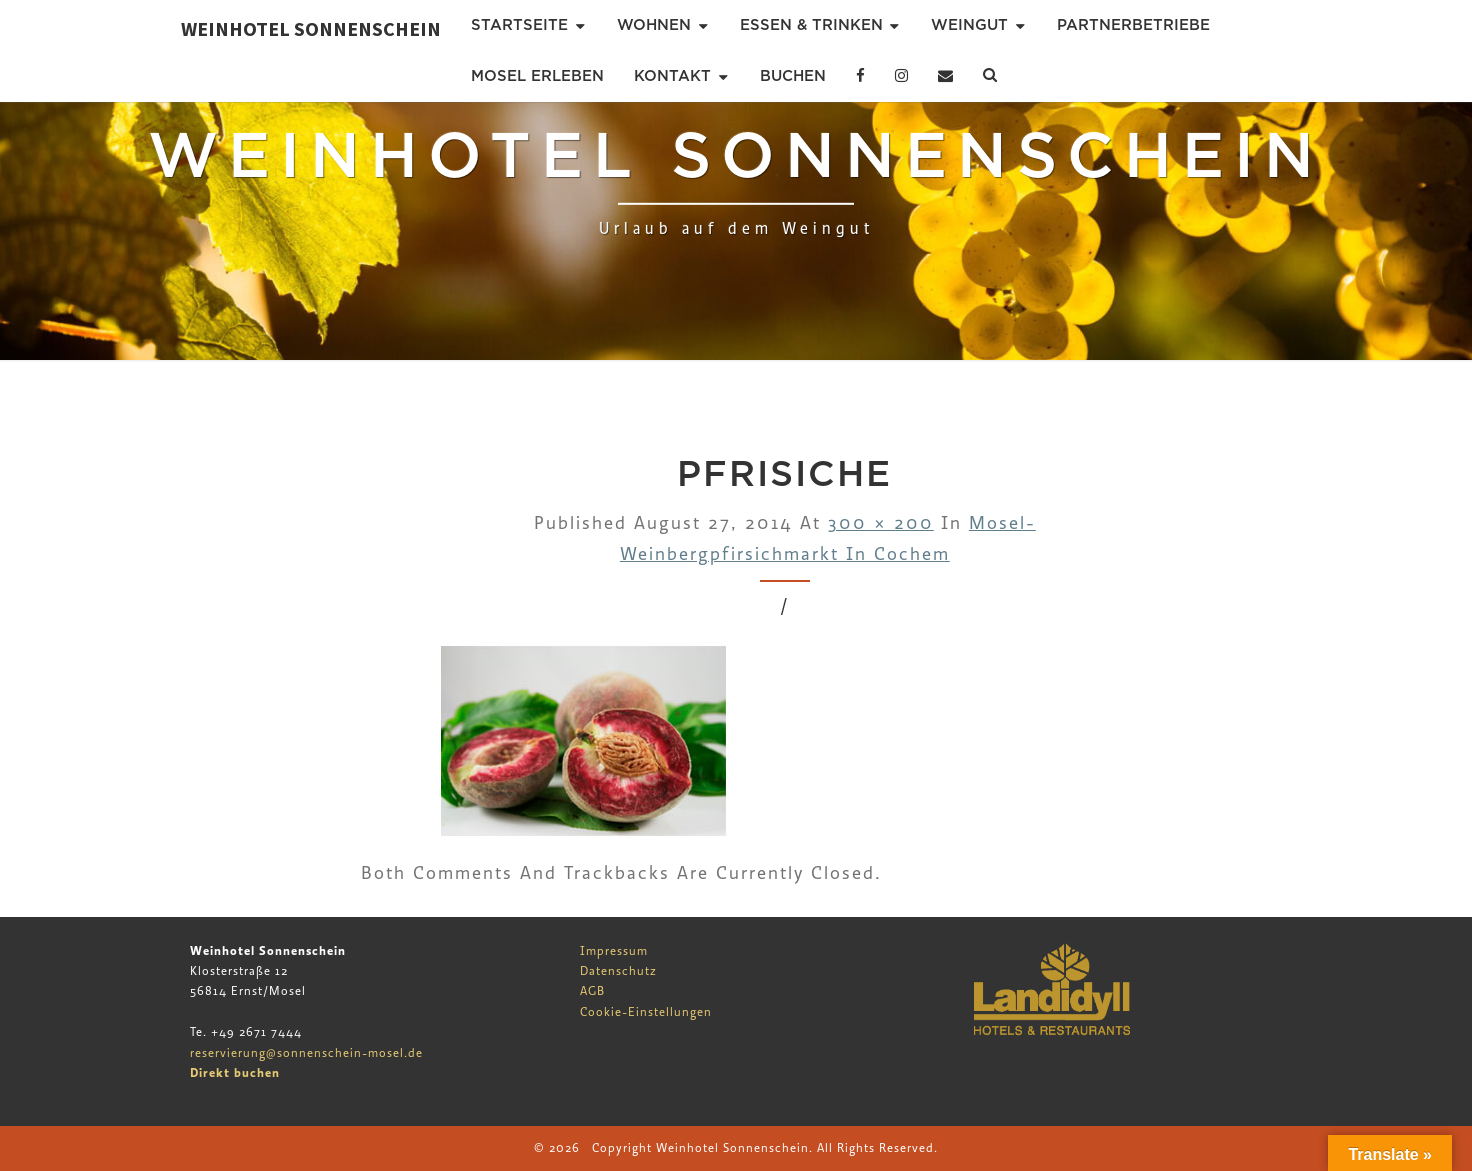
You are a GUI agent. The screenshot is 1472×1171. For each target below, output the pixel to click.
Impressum (614, 951)
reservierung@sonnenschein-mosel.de (306, 1053)
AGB (592, 991)
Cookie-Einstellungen (646, 1012)
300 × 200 (881, 523)
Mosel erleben (537, 76)
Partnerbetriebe (1133, 25)
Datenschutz (618, 971)
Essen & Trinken (811, 25)
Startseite (519, 25)
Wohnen (654, 25)
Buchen (793, 76)
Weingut (969, 25)
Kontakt (672, 76)
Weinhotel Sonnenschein (311, 28)
